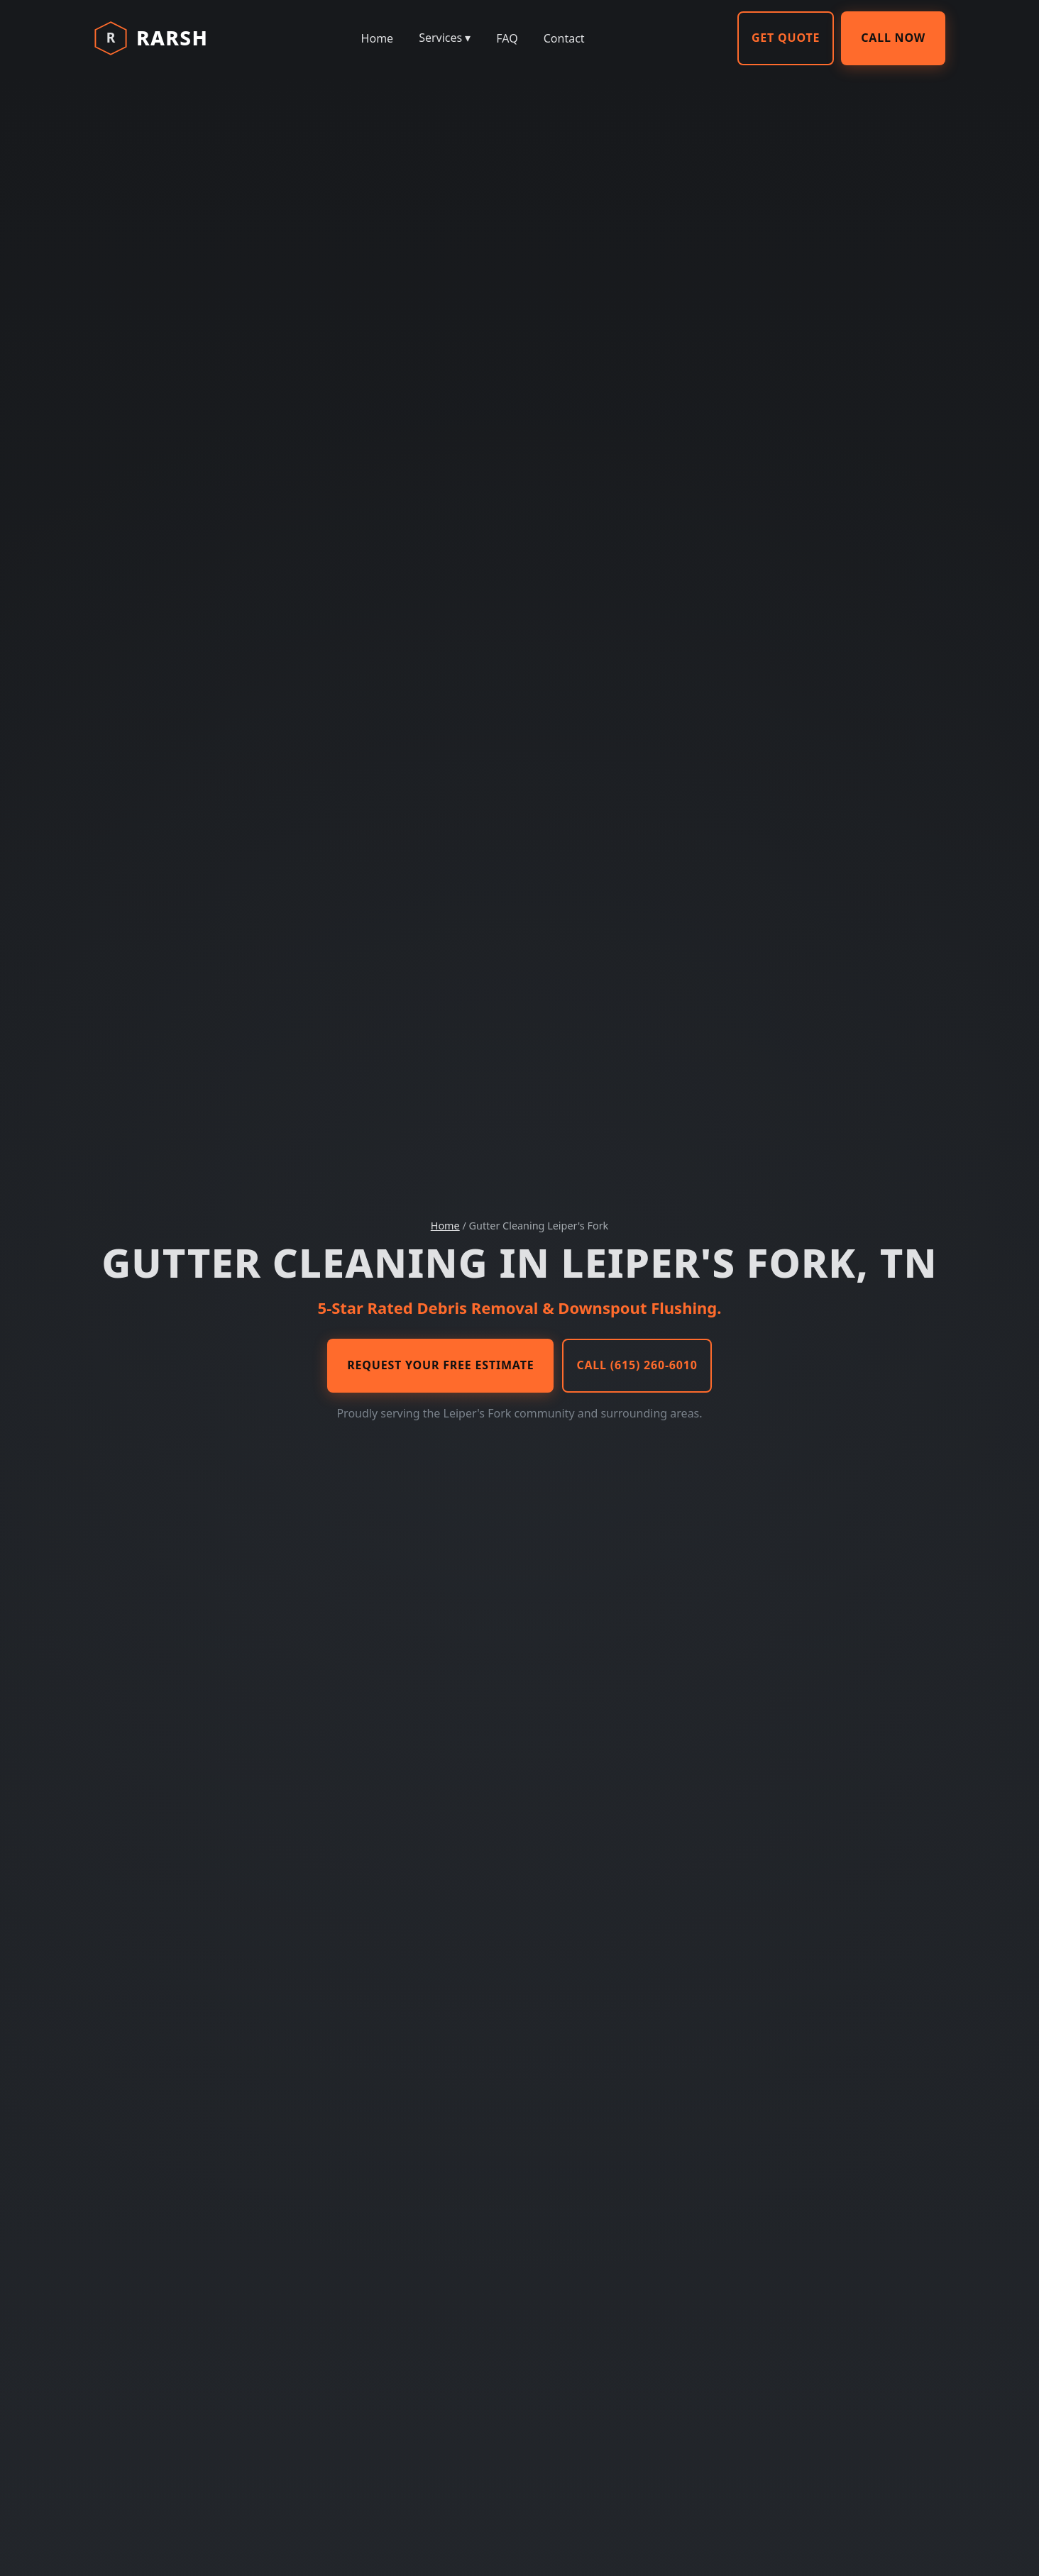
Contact (564, 38)
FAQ (506, 38)
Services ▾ (445, 37)
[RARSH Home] (151, 38)
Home (377, 38)
